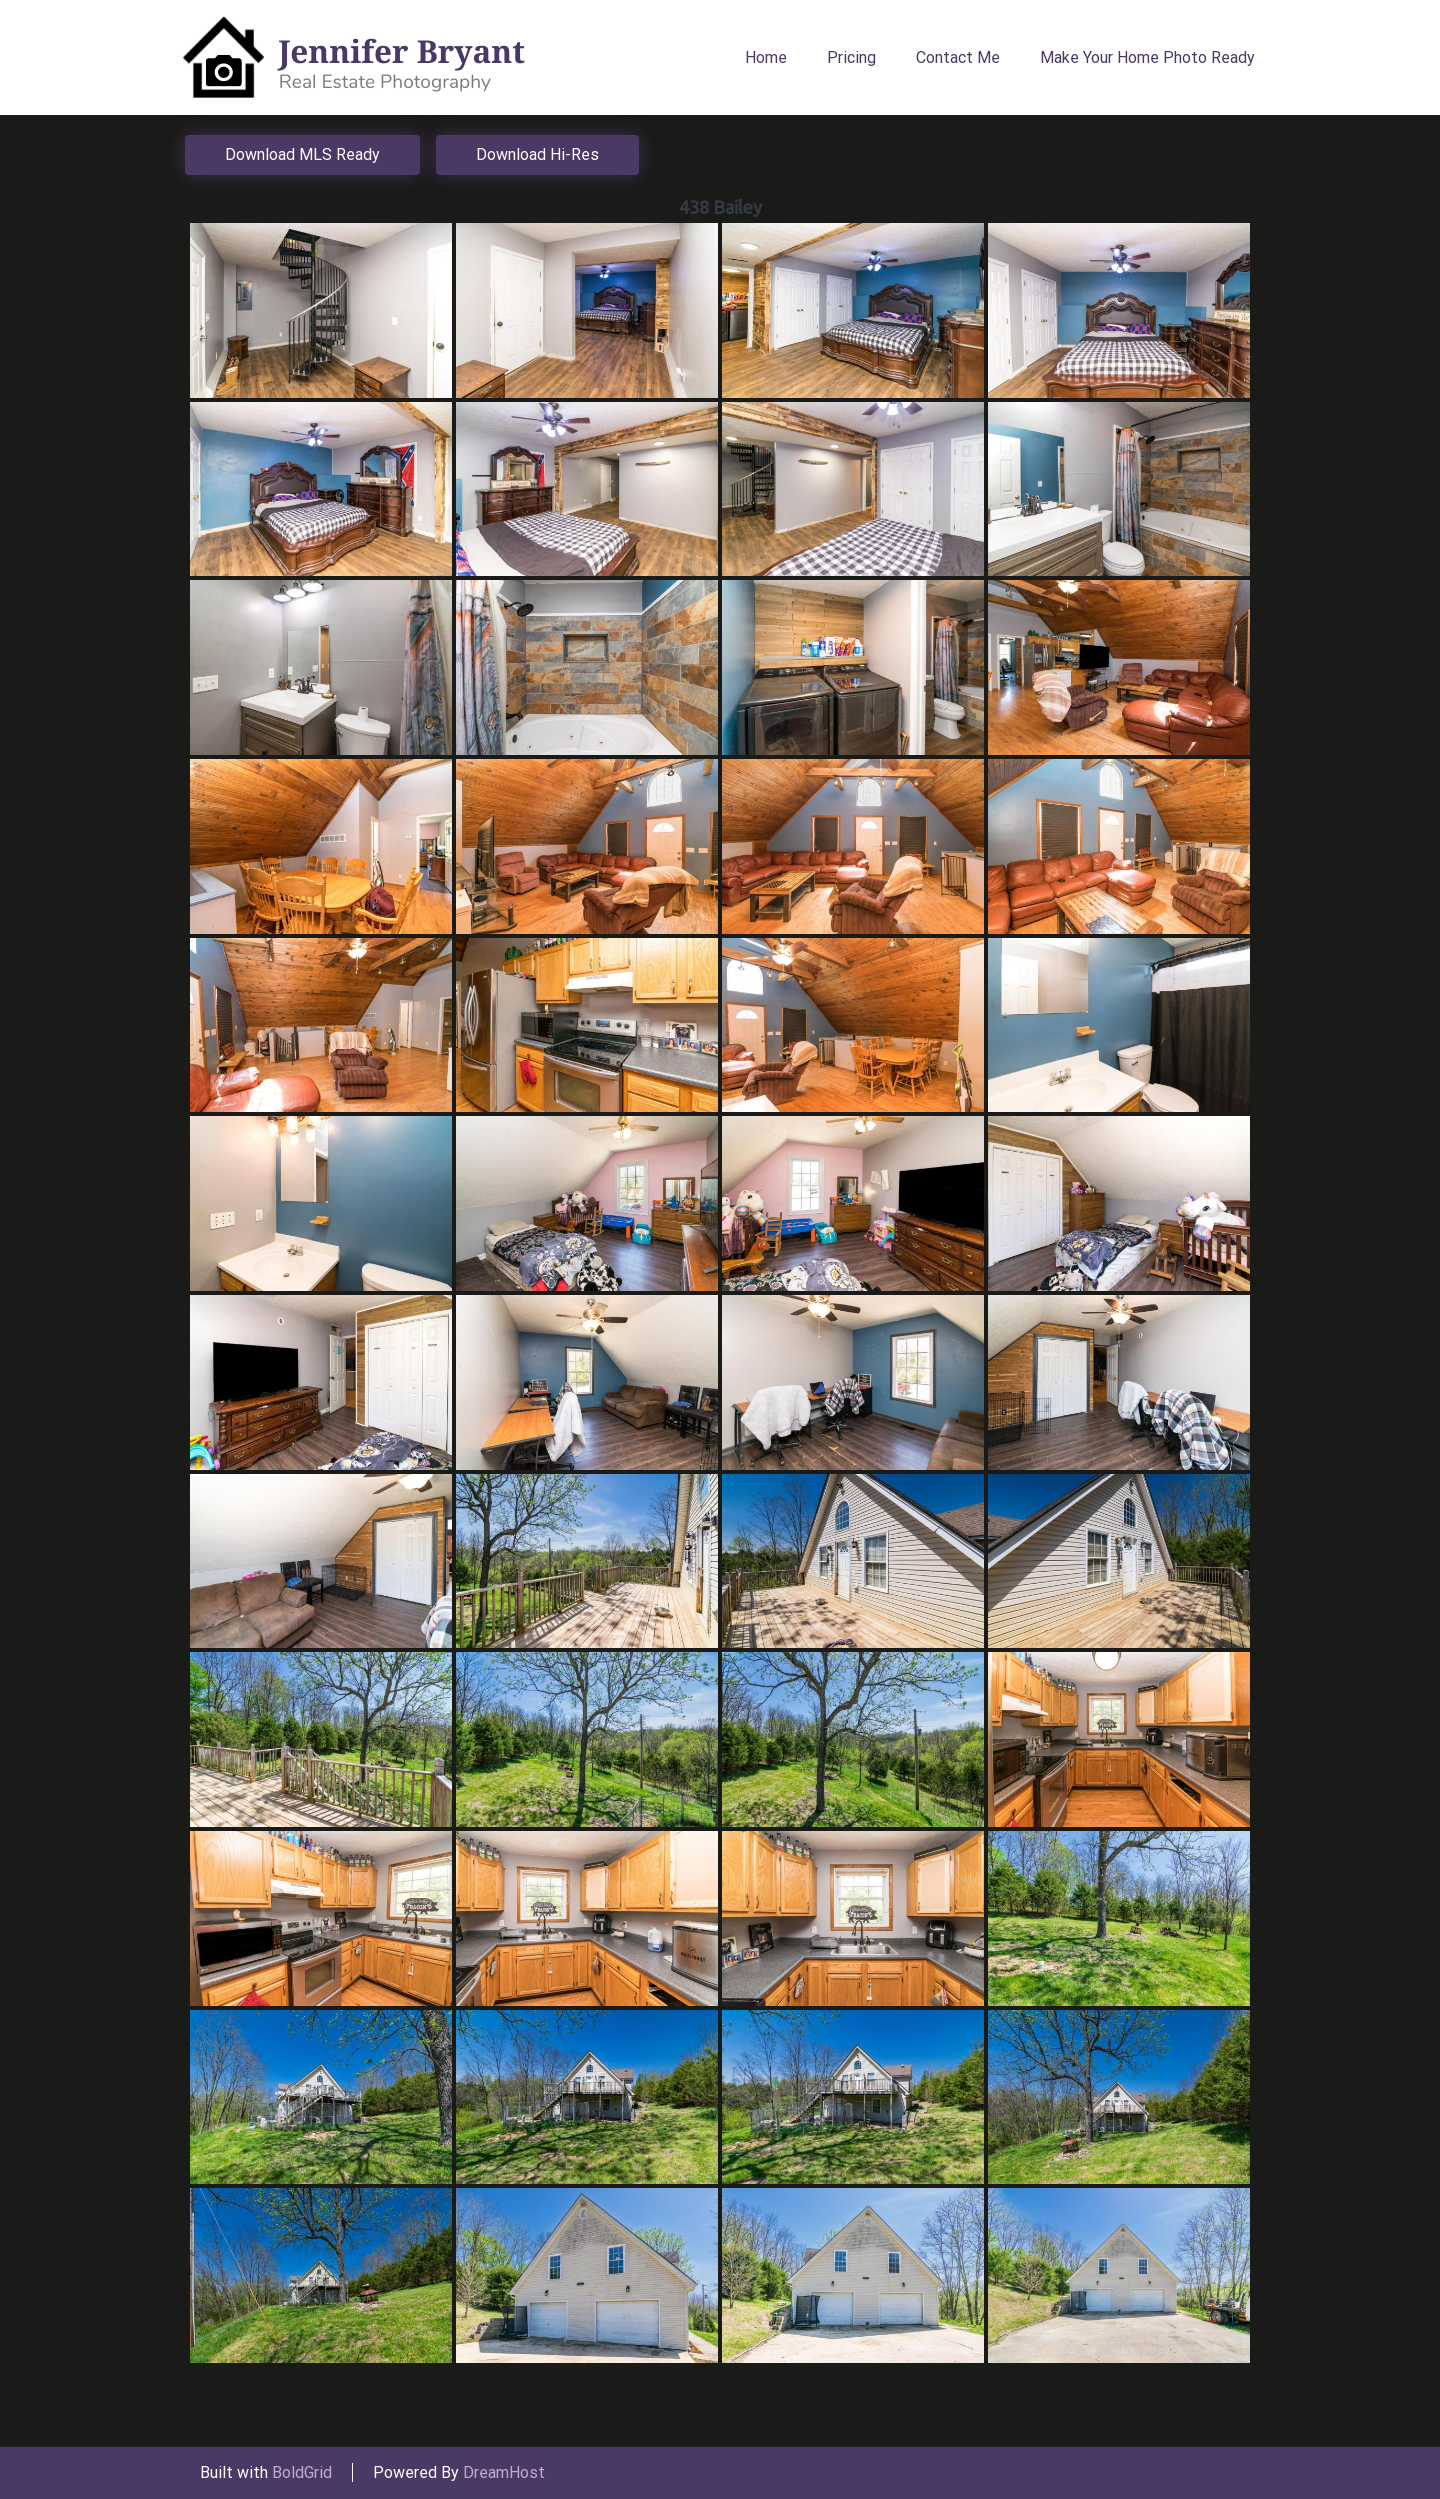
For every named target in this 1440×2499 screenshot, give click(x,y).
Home (766, 57)
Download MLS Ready (302, 154)
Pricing (851, 57)
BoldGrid (302, 2472)
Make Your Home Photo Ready (1147, 57)
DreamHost (504, 2472)
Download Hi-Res (537, 154)
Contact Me (958, 57)
